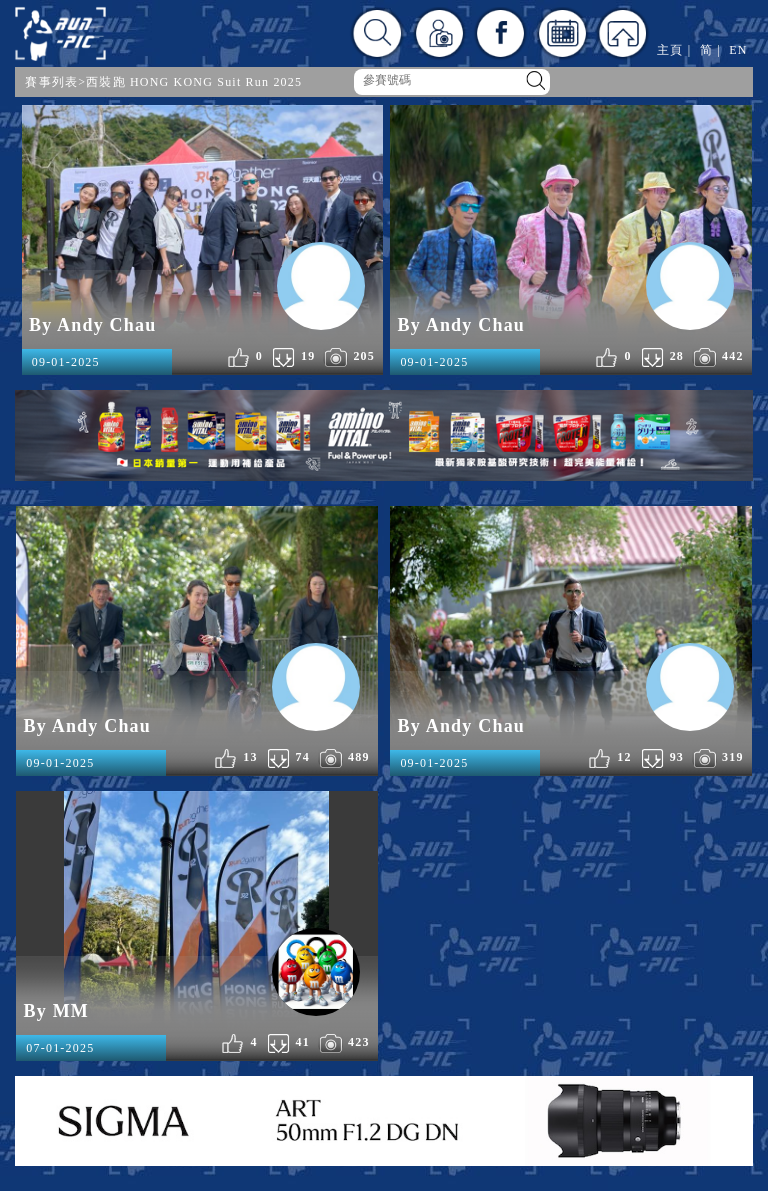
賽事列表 (51, 82)
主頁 (670, 50)
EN (738, 50)
